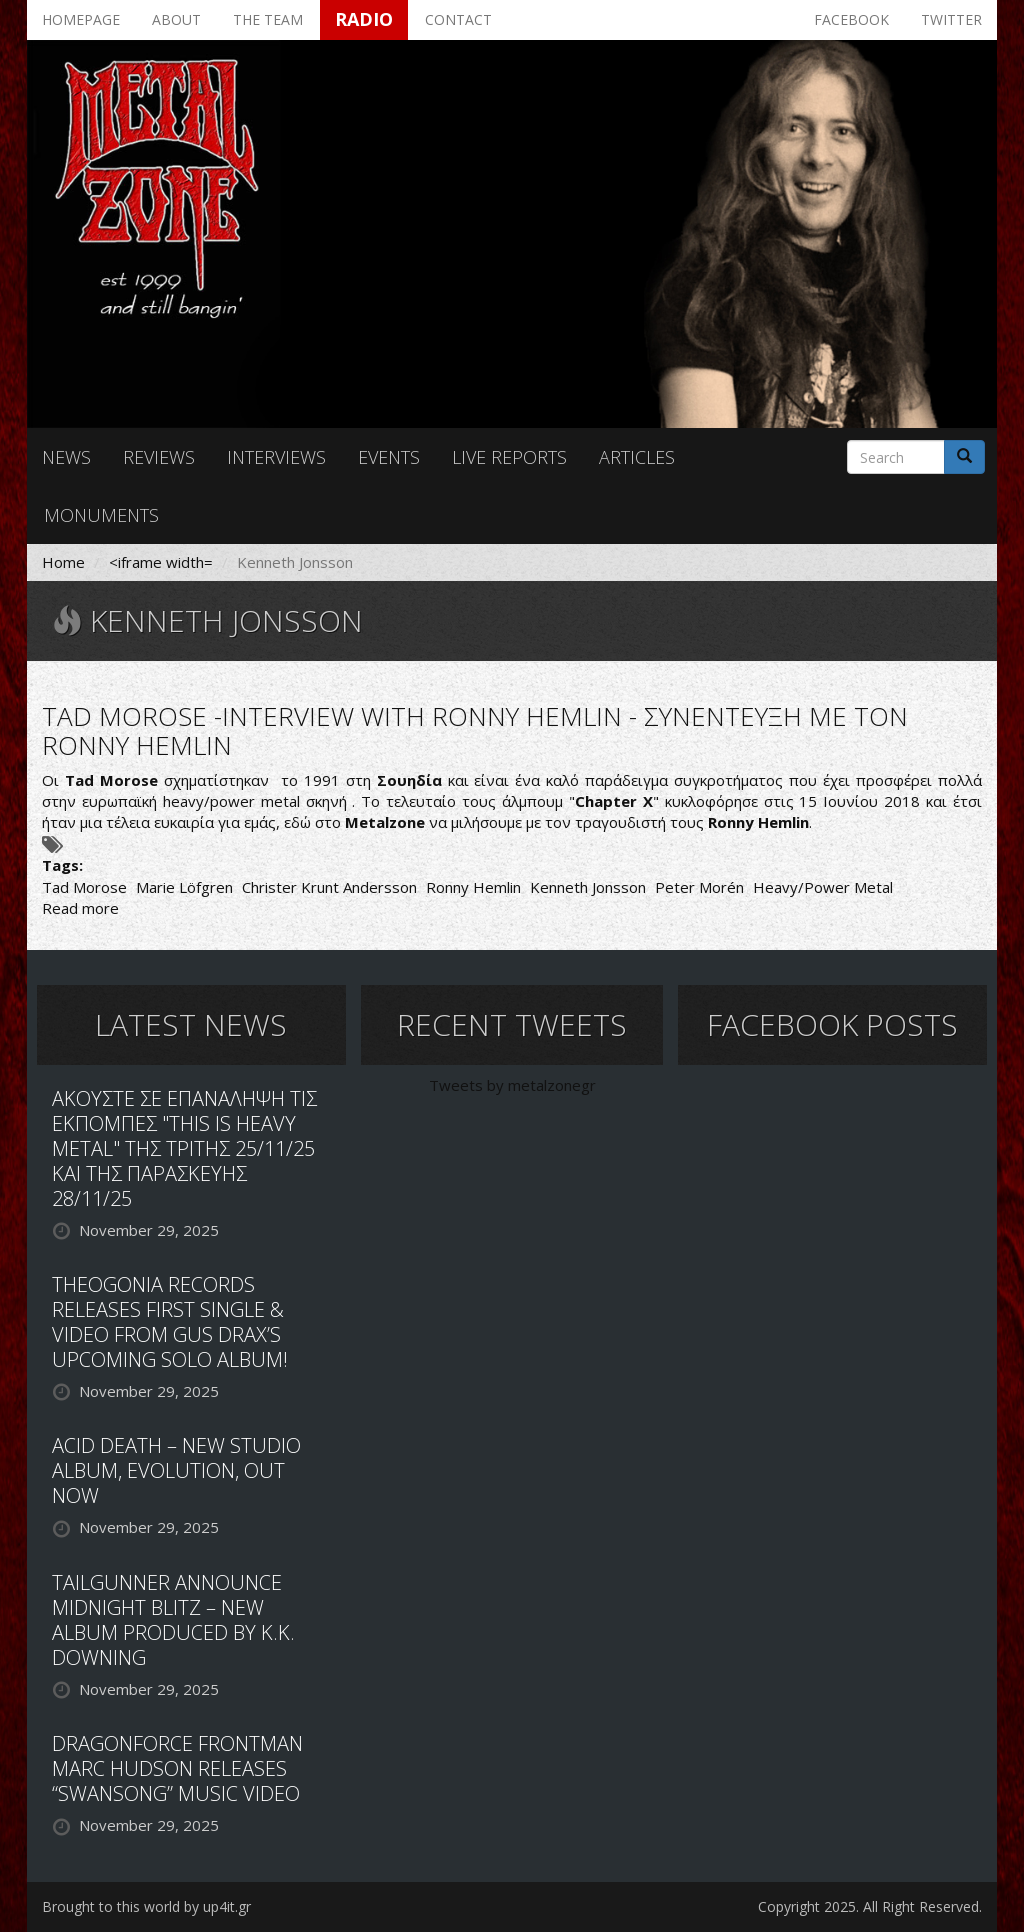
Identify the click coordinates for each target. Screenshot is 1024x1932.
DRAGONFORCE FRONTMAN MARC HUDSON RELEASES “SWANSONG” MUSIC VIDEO (177, 1768)
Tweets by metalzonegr (512, 1085)
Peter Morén (699, 887)
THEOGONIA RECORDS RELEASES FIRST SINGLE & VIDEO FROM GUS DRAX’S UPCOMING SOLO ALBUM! (170, 1322)
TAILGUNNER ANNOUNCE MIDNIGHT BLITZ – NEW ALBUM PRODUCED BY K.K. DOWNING (173, 1620)
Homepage (81, 19)
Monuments (101, 515)
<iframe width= (161, 562)
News (66, 457)
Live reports (509, 457)
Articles (637, 457)
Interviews (276, 457)
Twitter (951, 19)
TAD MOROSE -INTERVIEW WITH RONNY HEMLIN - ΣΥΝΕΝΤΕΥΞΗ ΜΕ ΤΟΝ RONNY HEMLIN (475, 730)
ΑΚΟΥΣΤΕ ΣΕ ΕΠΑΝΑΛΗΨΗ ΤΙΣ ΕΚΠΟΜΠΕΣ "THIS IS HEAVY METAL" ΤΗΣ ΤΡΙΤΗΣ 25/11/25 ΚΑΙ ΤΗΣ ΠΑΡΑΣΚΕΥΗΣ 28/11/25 (184, 1148)
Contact (458, 19)
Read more (80, 908)
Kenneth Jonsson (588, 887)
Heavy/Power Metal (823, 887)
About (176, 19)
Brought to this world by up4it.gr (146, 1906)
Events (389, 457)
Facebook (851, 19)
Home (63, 562)
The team (268, 19)
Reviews (159, 457)
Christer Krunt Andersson (329, 887)
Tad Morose (84, 887)
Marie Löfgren (184, 887)
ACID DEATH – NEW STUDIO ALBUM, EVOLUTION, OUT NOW (176, 1470)
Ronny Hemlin (473, 887)
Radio (364, 19)
